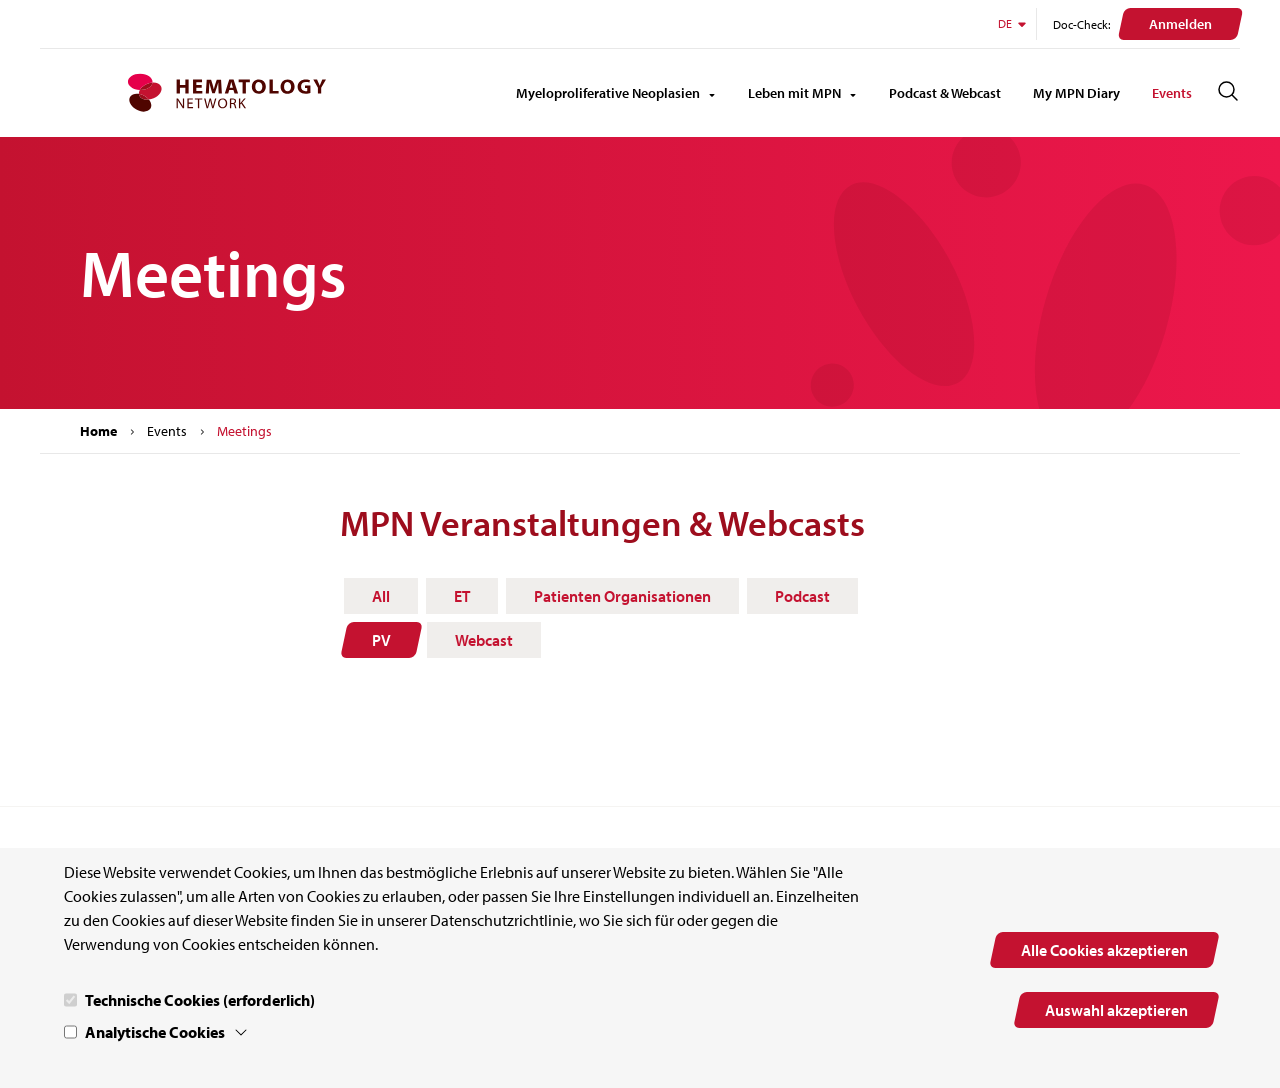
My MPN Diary (1076, 93)
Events (1172, 93)
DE (1013, 23)
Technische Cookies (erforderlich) (200, 1000)
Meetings (244, 431)
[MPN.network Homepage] (226, 93)
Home (98, 431)
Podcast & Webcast (945, 93)
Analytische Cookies (155, 1032)
